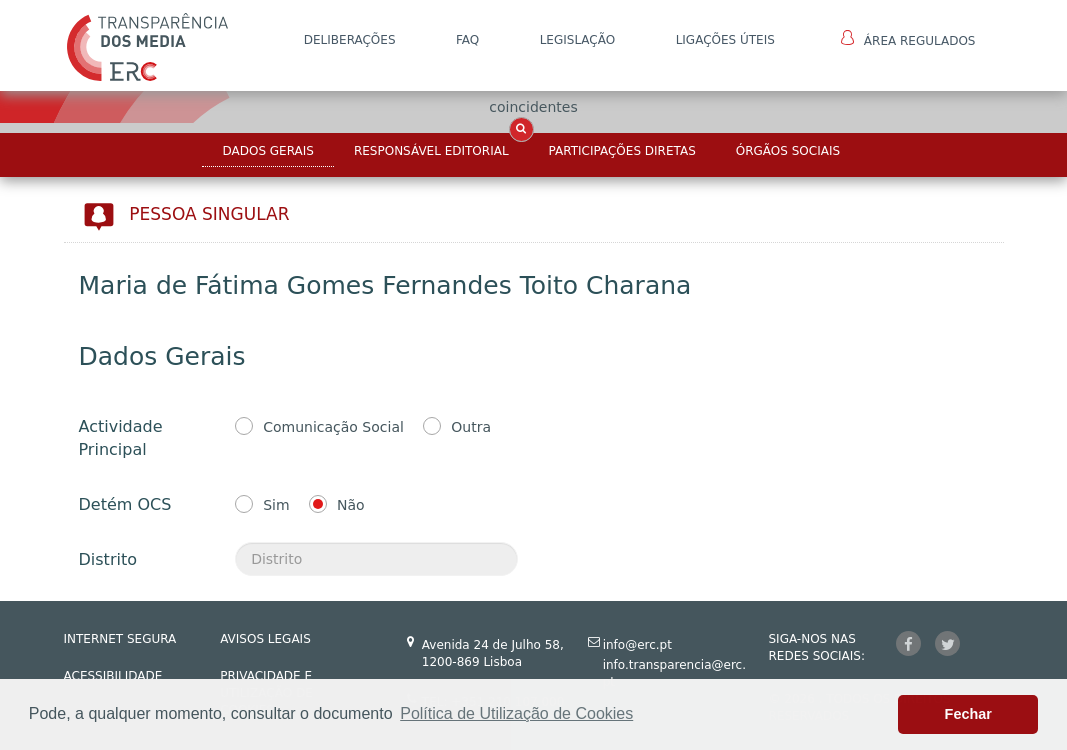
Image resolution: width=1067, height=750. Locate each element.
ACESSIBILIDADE (113, 676)
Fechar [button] (968, 714)
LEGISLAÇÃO (578, 40)
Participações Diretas (622, 151)
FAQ (467, 40)
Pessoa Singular (209, 214)
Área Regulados (908, 39)
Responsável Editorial (431, 151)
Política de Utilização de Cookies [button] (516, 713)
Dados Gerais (267, 151)
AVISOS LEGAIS (265, 639)
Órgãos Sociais (788, 151)
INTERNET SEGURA (120, 639)
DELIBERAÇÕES (350, 40)
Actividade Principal (121, 438)
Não (351, 505)
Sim (276, 505)
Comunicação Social (333, 427)
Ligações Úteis (725, 40)
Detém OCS (125, 504)
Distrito (108, 559)
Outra (471, 427)
